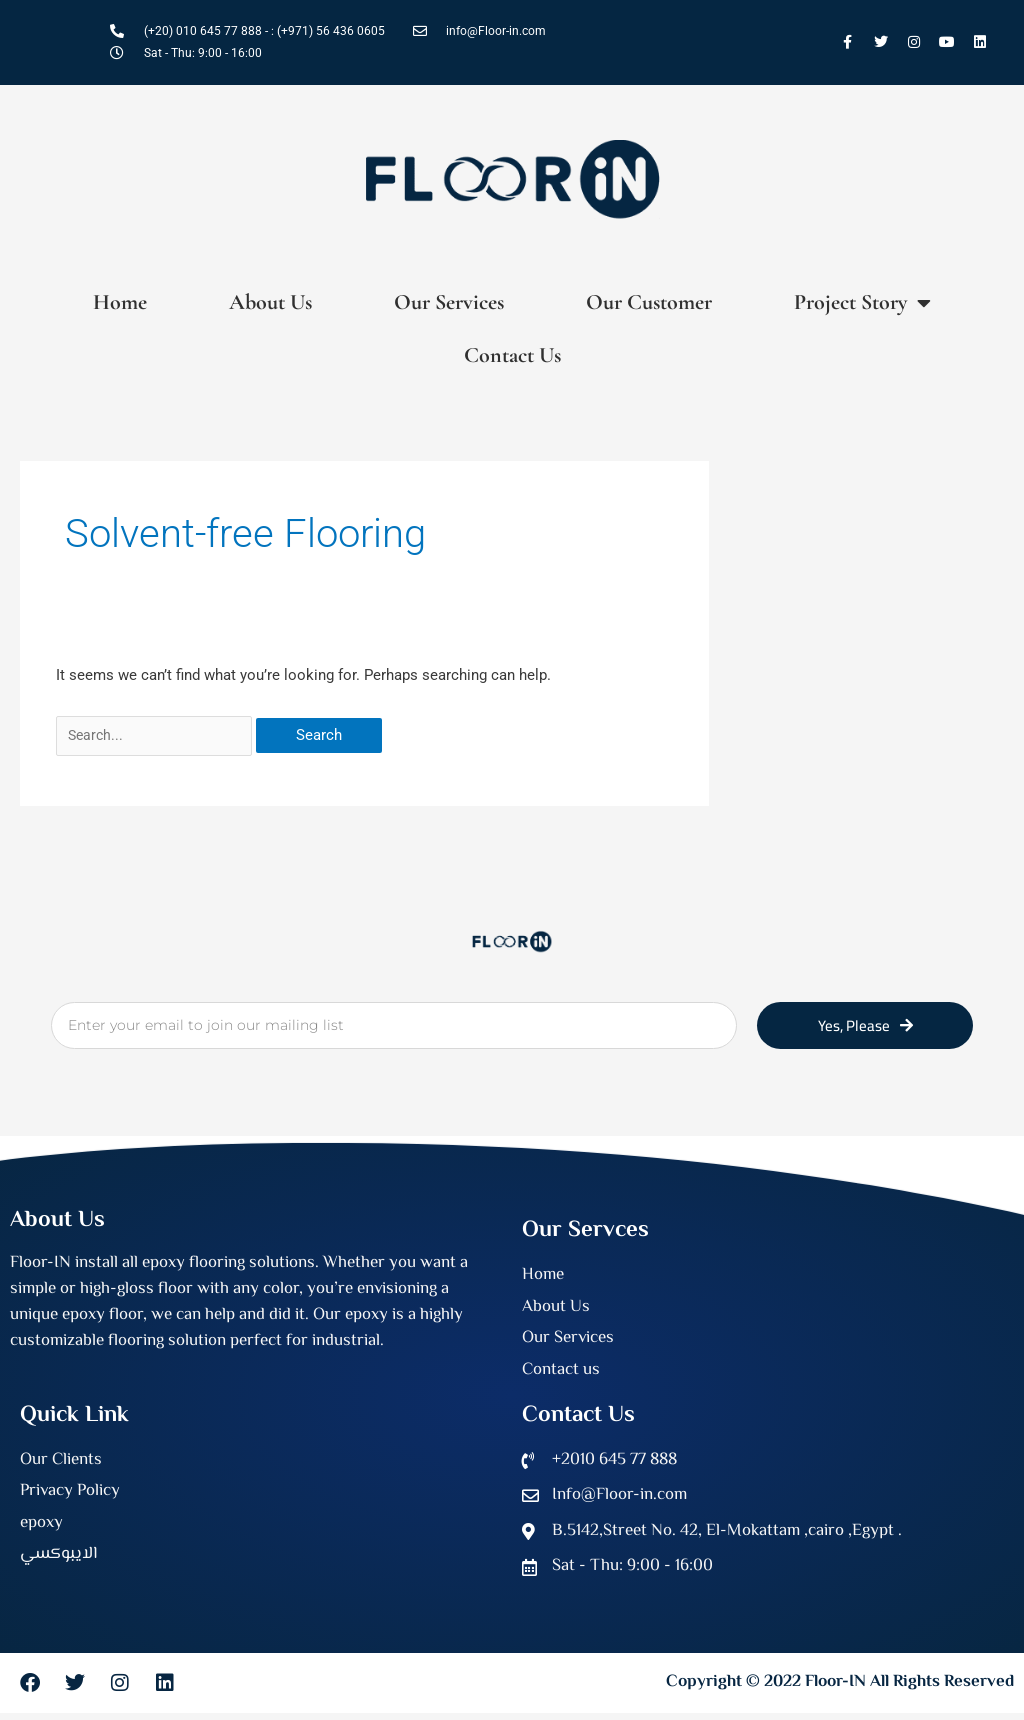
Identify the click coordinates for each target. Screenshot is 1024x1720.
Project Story (862, 303)
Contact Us (512, 355)
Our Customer (649, 302)
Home (120, 302)
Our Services (449, 302)
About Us (270, 302)
